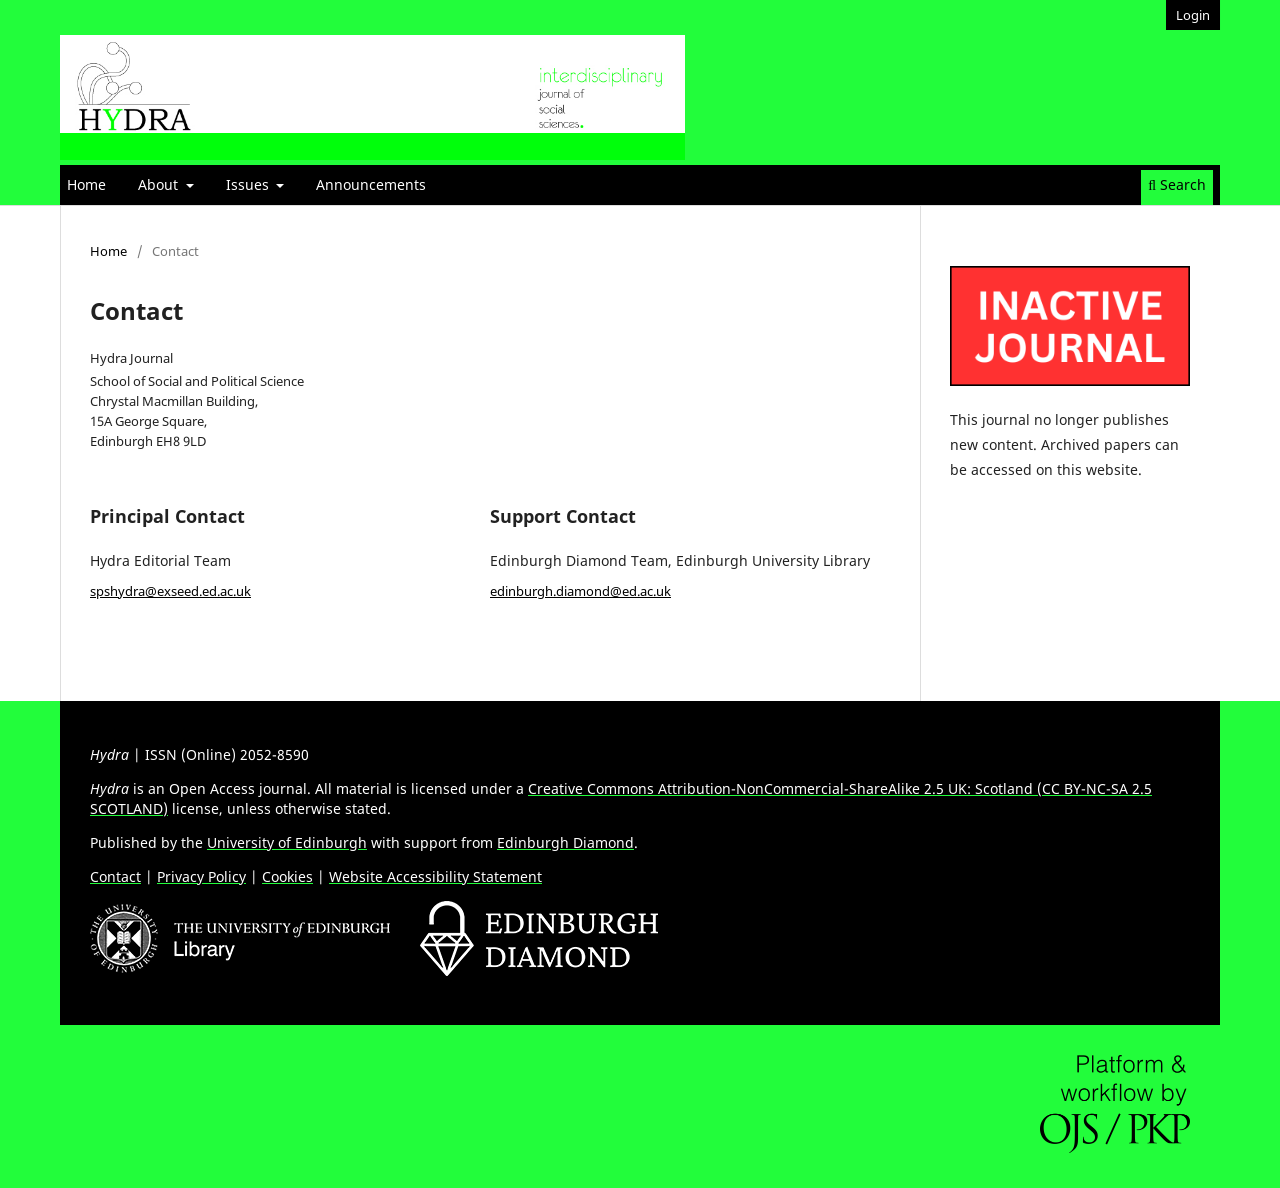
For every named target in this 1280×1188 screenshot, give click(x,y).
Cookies (287, 876)
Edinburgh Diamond (565, 842)
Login (1193, 15)
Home (86, 184)
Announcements (371, 184)
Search (1177, 184)
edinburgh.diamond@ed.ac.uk (580, 591)
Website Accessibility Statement (435, 876)
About (160, 184)
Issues (249, 184)
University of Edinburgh (287, 842)
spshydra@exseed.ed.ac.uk (170, 591)
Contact (115, 876)
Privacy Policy (201, 876)
